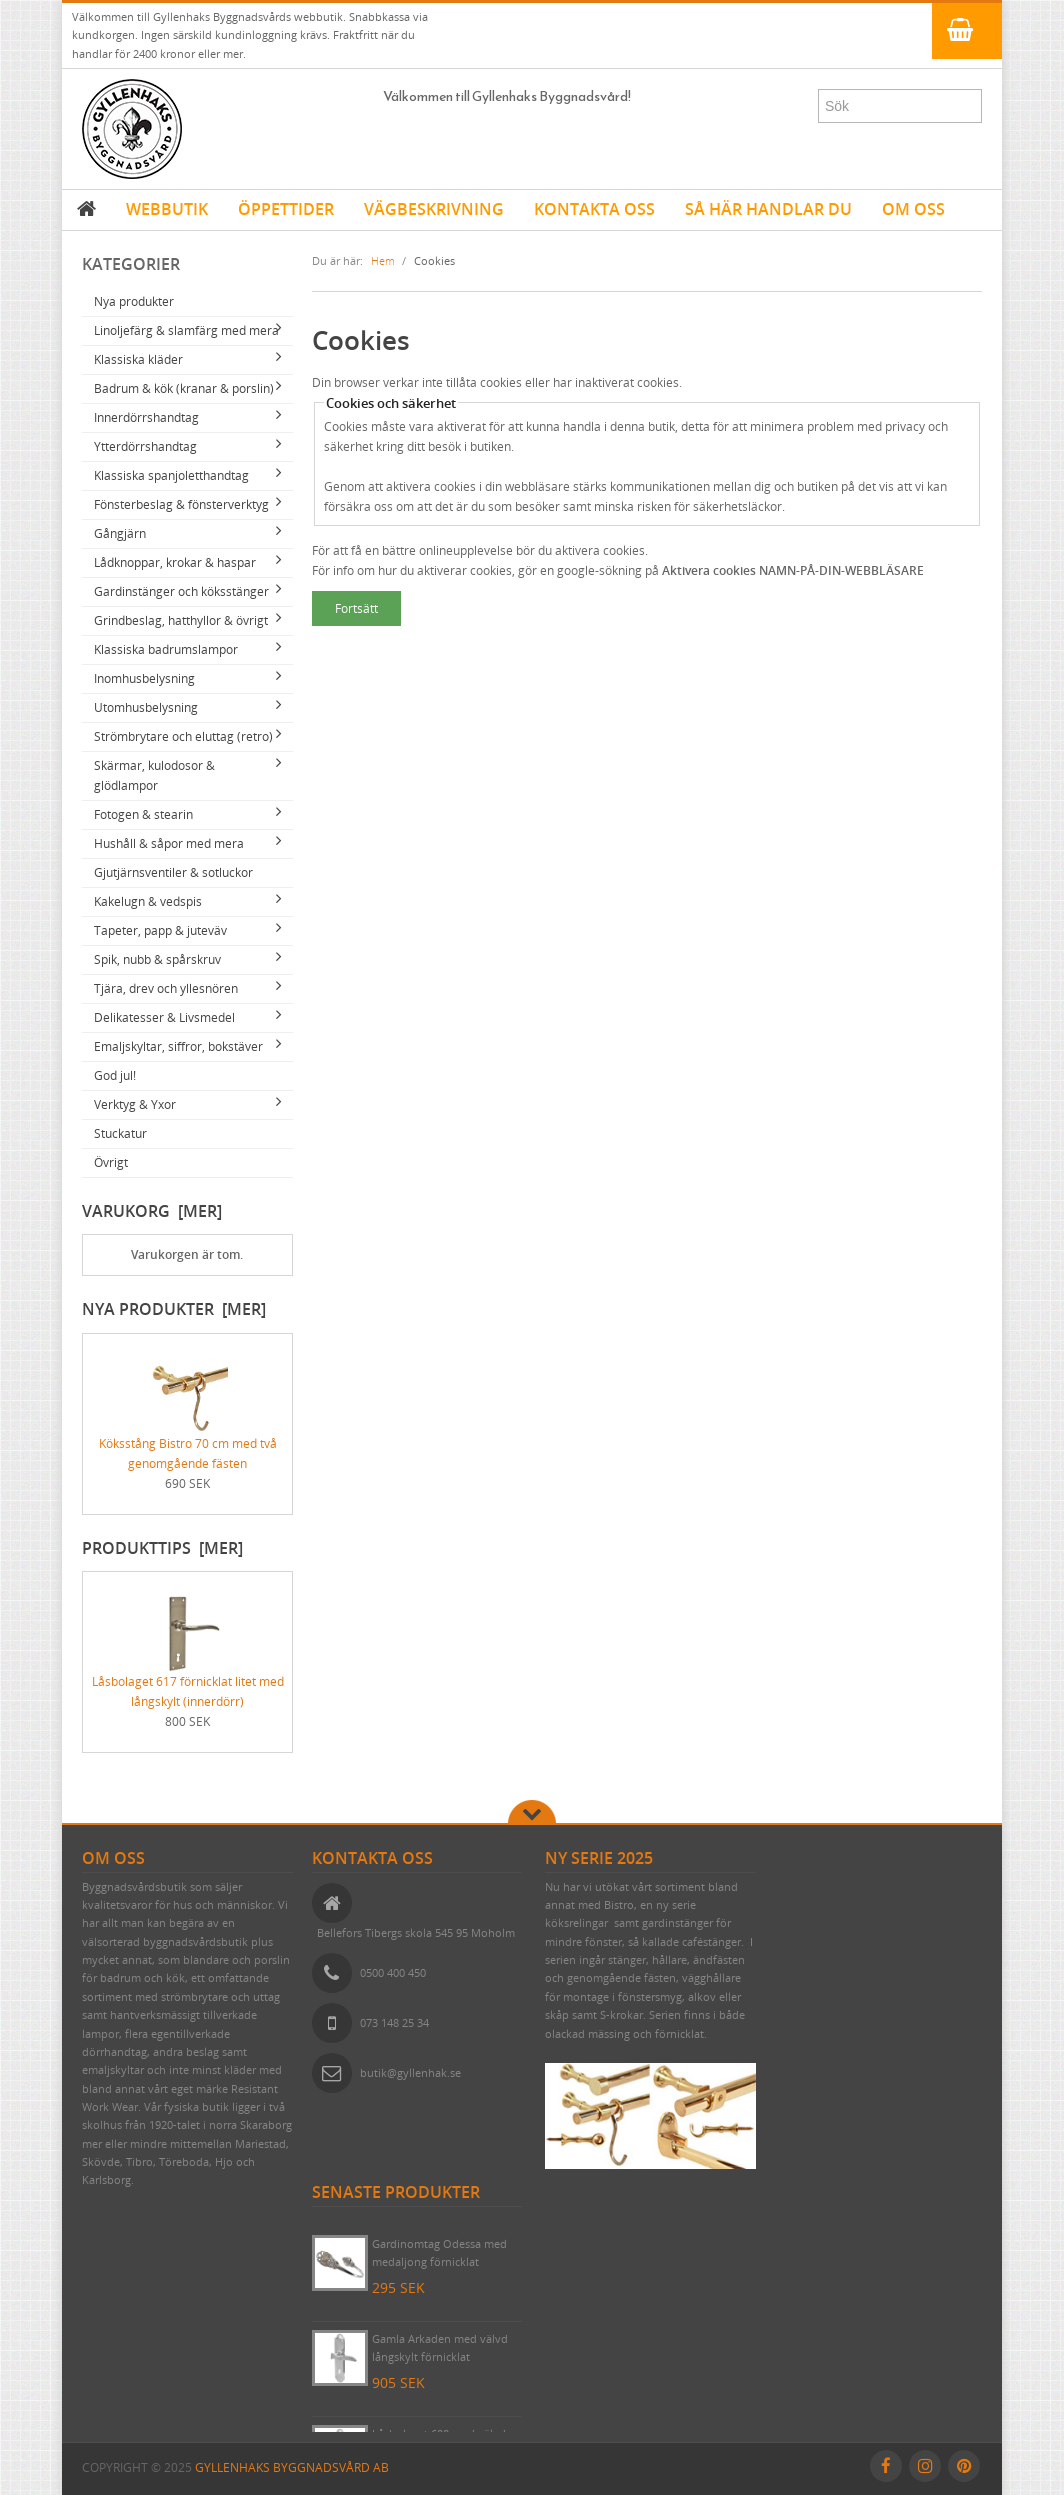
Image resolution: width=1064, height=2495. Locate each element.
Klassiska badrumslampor (166, 649)
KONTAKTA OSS (594, 209)
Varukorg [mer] (152, 1211)
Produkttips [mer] (162, 1548)
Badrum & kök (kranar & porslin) (184, 388)
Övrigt (111, 1162)
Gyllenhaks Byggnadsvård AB (292, 2467)
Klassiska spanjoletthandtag (171, 475)
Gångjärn (120, 533)
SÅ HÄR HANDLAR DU (768, 209)
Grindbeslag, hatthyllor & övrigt (181, 620)
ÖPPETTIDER (286, 209)
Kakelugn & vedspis (148, 901)
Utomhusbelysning (146, 707)
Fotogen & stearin (143, 814)
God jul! (115, 1075)
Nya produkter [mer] (174, 1309)
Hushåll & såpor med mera (169, 843)
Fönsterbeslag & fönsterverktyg (181, 504)
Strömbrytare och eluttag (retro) (183, 736)
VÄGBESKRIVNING (434, 209)
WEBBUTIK (167, 209)
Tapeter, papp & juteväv (160, 930)
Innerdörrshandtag (146, 417)
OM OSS (913, 209)
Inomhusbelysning (144, 678)
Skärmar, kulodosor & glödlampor (154, 775)
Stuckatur (120, 1133)
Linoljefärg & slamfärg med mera (186, 330)
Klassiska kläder (138, 359)
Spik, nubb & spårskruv (157, 959)
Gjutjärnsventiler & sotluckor (173, 872)
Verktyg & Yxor (135, 1104)
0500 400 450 (393, 1972)
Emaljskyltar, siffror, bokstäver (178, 1046)
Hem (383, 260)
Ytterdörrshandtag (145, 446)
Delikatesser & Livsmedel (164, 1017)
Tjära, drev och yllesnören (166, 988)
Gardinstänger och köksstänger (181, 591)
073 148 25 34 (394, 2022)
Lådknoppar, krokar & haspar (175, 562)
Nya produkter (134, 301)
